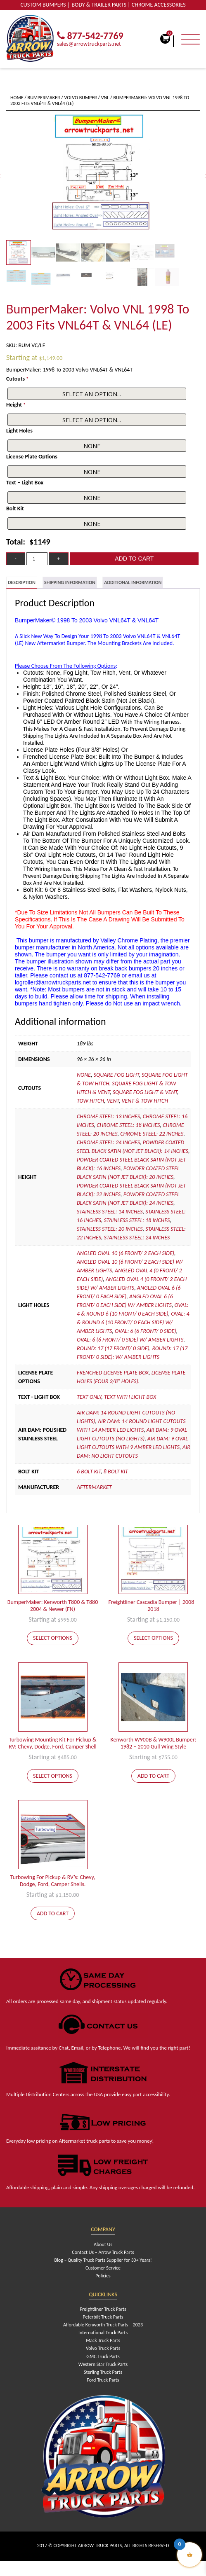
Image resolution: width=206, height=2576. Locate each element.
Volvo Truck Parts (103, 2348)
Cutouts (17, 378)
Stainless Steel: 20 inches (110, 1228)
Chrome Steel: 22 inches (151, 1133)
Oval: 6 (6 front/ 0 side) (145, 1331)
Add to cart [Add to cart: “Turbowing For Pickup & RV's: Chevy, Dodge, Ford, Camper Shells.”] (53, 1913)
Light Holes (19, 430)
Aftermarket (94, 1487)
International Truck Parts (103, 2332)
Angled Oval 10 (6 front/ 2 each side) (125, 1253)
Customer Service (103, 2268)
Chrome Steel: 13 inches (108, 1116)
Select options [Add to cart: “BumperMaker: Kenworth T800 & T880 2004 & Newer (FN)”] (52, 1637)
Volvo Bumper (80, 98)
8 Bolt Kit (116, 1471)
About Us (103, 2244)
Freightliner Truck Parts (103, 2309)
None (84, 1074)
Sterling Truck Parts (103, 2372)
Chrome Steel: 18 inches (128, 1125)
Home (17, 98)
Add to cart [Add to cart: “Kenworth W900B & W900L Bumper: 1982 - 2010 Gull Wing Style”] (153, 1775)
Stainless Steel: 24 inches (137, 1237)
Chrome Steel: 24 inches (108, 1142)
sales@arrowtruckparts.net (89, 43)
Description (22, 582)
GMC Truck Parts (102, 2356)
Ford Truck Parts (103, 2380)
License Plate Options (31, 456)
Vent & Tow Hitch (145, 1100)
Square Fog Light (116, 1074)
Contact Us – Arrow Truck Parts (103, 2252)
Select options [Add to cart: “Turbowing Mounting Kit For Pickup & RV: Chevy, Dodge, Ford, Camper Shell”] (52, 1775)
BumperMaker (44, 98)
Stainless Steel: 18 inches (137, 1220)
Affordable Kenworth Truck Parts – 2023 (103, 2325)
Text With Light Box (130, 1396)
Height (16, 404)
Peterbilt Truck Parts (103, 2317)
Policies (102, 2276)
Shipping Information (69, 582)
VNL (105, 98)
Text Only (89, 1396)
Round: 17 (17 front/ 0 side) (113, 1348)
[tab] (21, 583)
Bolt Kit (15, 508)
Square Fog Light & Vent (145, 1092)
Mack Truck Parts (103, 2340)
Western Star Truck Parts (103, 2364)
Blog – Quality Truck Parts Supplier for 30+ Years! (103, 2260)
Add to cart (134, 558)
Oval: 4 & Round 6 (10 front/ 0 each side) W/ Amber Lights (133, 1322)
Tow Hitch (90, 1100)
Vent (113, 1100)
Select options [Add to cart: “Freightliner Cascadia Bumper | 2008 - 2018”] (153, 1637)
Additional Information (132, 582)
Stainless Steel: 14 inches (110, 1211)
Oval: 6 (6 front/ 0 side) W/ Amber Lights (130, 1339)
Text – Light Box (24, 482)
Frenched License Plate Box (113, 1372)
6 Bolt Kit (89, 1471)
